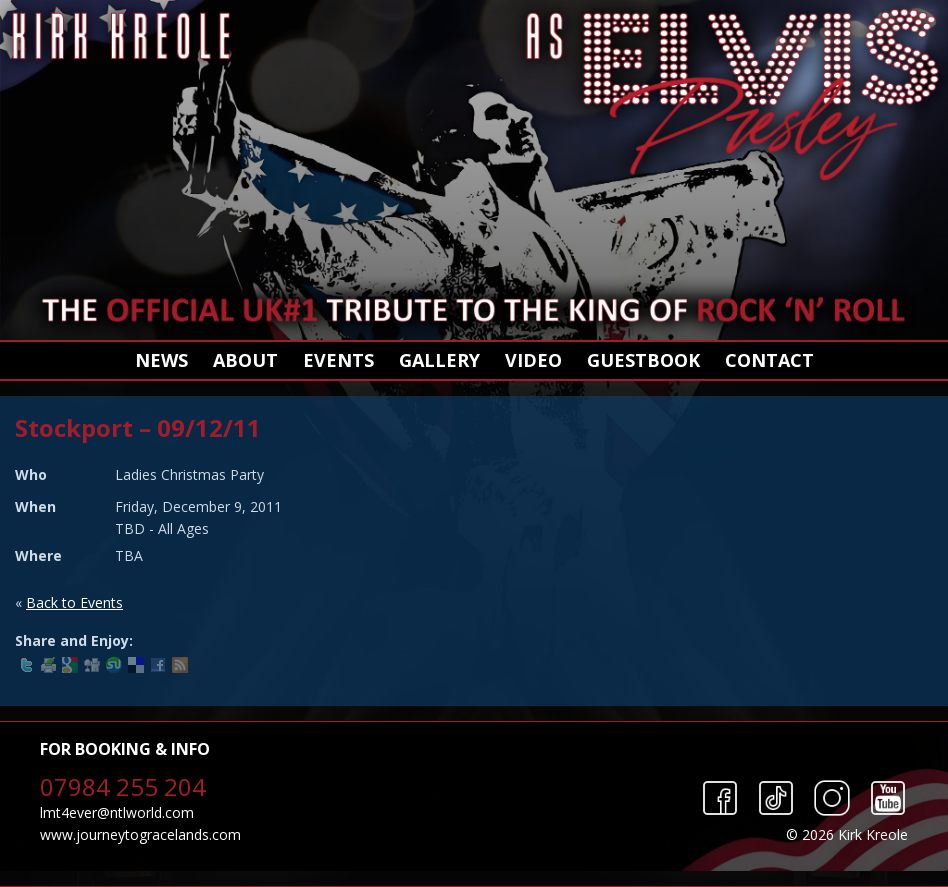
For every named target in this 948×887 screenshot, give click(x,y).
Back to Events (74, 602)
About (245, 360)
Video (533, 360)
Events (338, 360)
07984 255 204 (123, 786)
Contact (769, 360)
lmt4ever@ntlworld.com (117, 812)
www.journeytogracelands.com (140, 834)
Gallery (439, 360)
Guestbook (643, 360)
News (161, 360)
